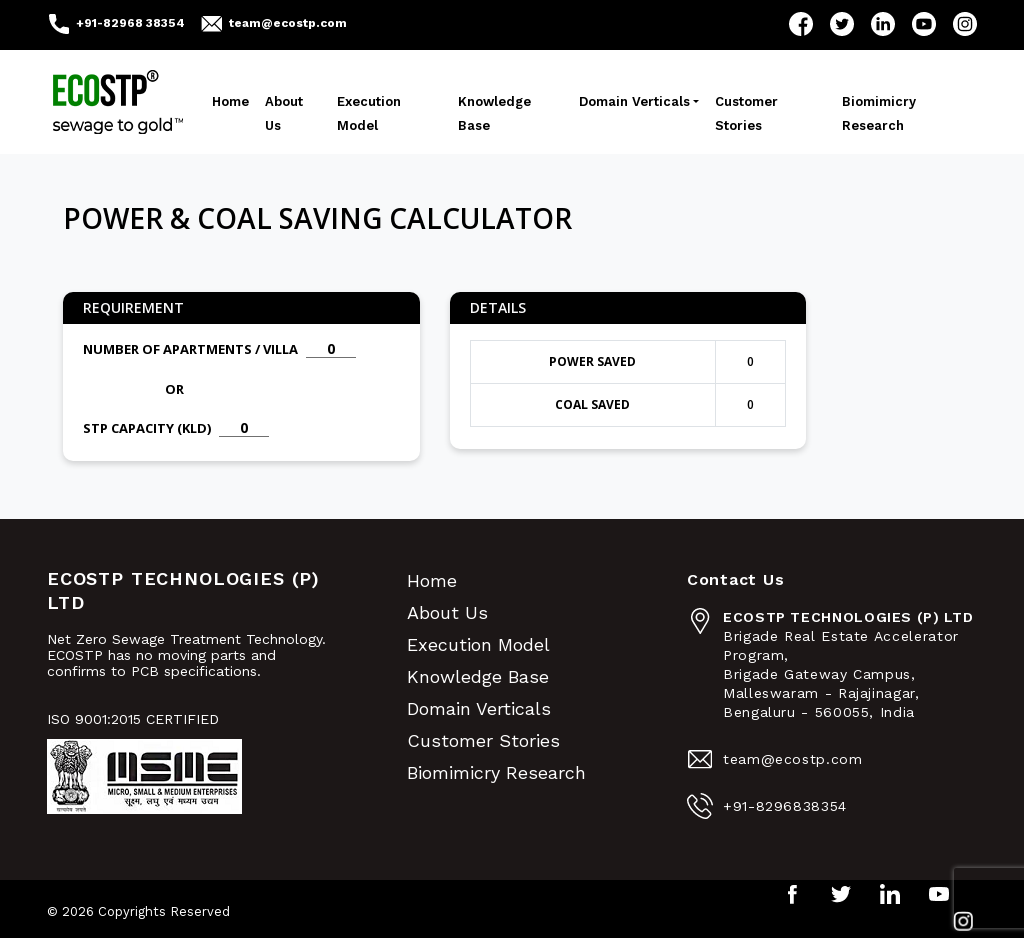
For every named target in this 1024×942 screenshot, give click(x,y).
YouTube (924, 24)
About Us (284, 113)
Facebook (801, 24)
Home (230, 101)
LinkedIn (883, 24)
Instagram (965, 24)
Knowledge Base (494, 113)
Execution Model (369, 113)
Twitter (842, 24)
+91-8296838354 (785, 806)
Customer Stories (746, 113)
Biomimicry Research (879, 113)
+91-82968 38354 (130, 23)
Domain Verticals (634, 101)
